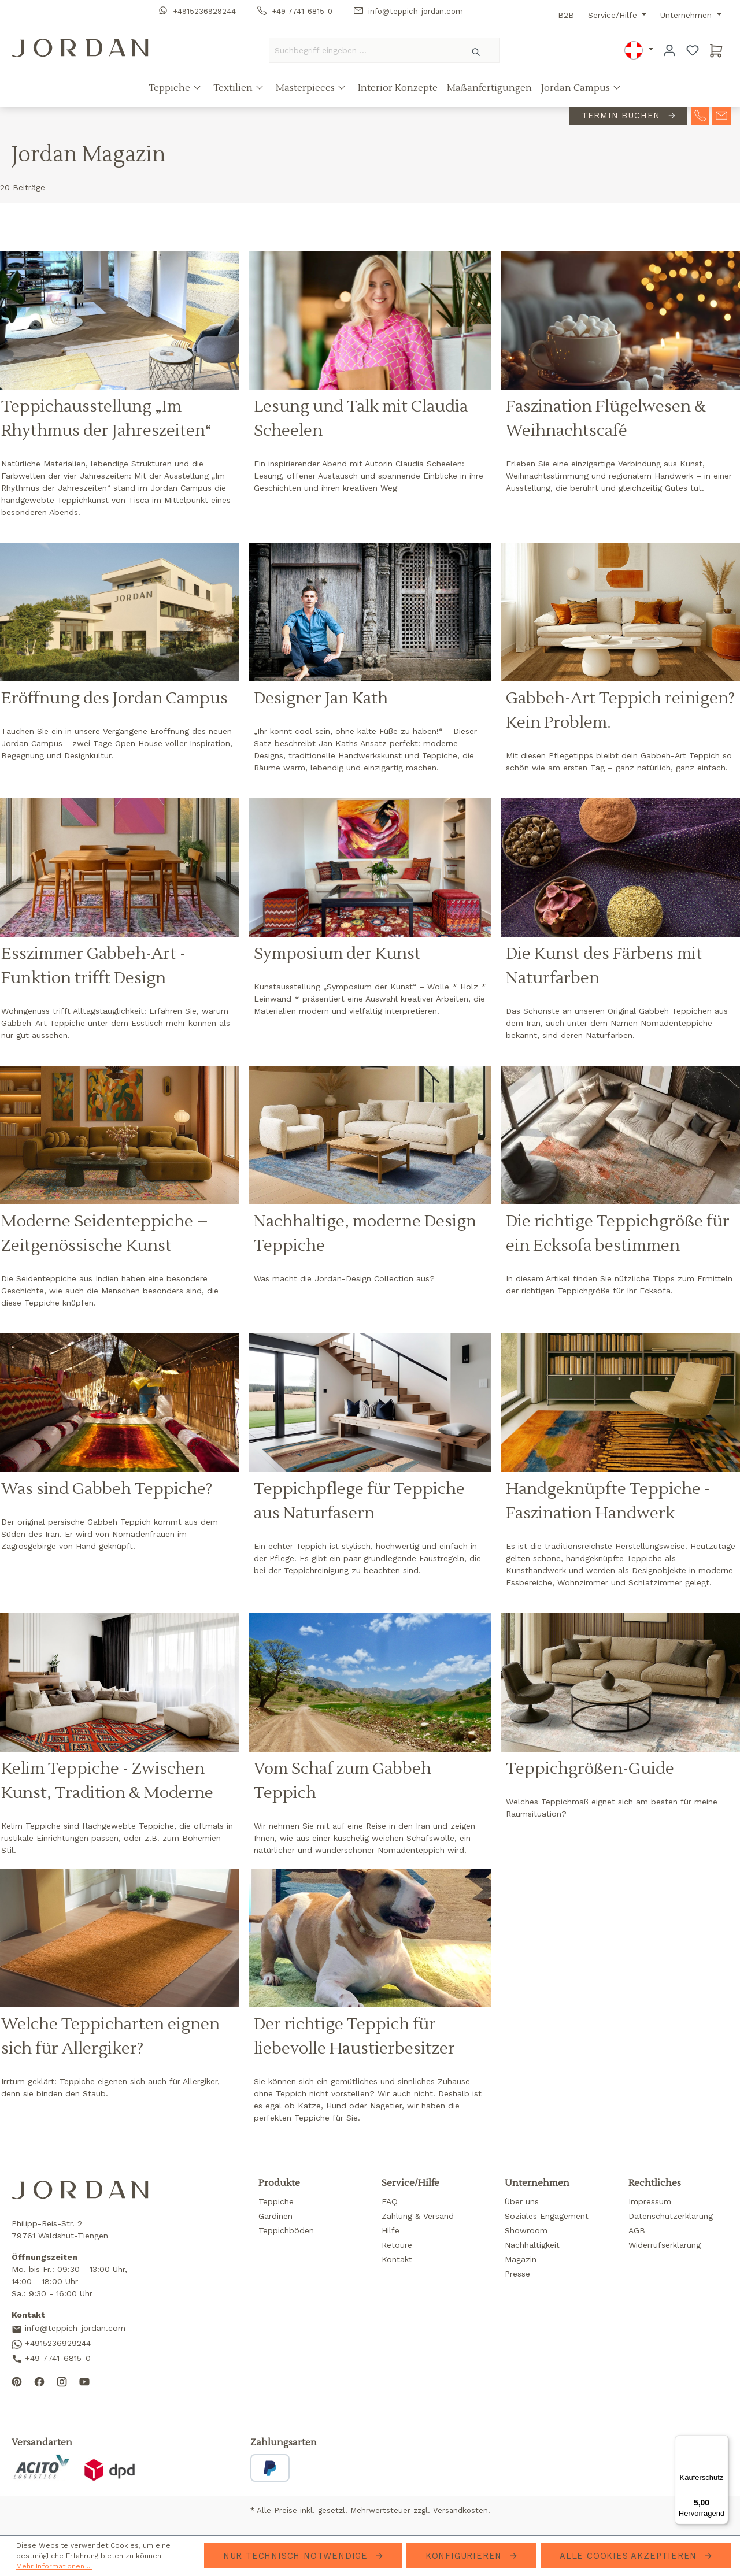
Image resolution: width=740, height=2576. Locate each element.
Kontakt (397, 2259)
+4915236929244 (197, 11)
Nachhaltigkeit (532, 2244)
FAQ (390, 2201)
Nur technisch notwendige (297, 2556)
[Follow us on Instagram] (62, 2381)
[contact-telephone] (700, 115)
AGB (636, 2230)
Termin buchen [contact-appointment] (623, 116)
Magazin (520, 2259)
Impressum (649, 2201)
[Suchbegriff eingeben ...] (361, 50)
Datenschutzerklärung (670, 2216)
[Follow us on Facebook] (39, 2381)
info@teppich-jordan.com (408, 11)
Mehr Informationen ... (54, 2566)
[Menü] (721, 2442)
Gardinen (275, 2216)
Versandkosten (460, 2510)
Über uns (522, 2201)
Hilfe (390, 2230)
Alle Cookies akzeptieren (630, 2556)
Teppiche (171, 88)
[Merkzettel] (692, 50)
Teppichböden (286, 2230)
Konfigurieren (465, 2556)
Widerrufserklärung (664, 2244)
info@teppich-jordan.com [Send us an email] (68, 2328)
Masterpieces (306, 88)
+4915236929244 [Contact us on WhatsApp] (51, 2343)
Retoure (397, 2244)
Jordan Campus (576, 88)
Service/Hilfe (614, 15)
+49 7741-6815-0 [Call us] (51, 2358)
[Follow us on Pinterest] (17, 2381)
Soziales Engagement (547, 2216)
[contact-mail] (721, 115)
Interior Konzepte (398, 88)
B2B (566, 15)
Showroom (526, 2230)
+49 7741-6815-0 (294, 11)
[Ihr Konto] (669, 50)
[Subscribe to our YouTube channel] (84, 2381)
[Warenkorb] (716, 50)
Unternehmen (687, 15)
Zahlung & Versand (418, 2216)
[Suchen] (476, 50)
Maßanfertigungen (489, 88)
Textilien (234, 88)
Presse (517, 2273)
